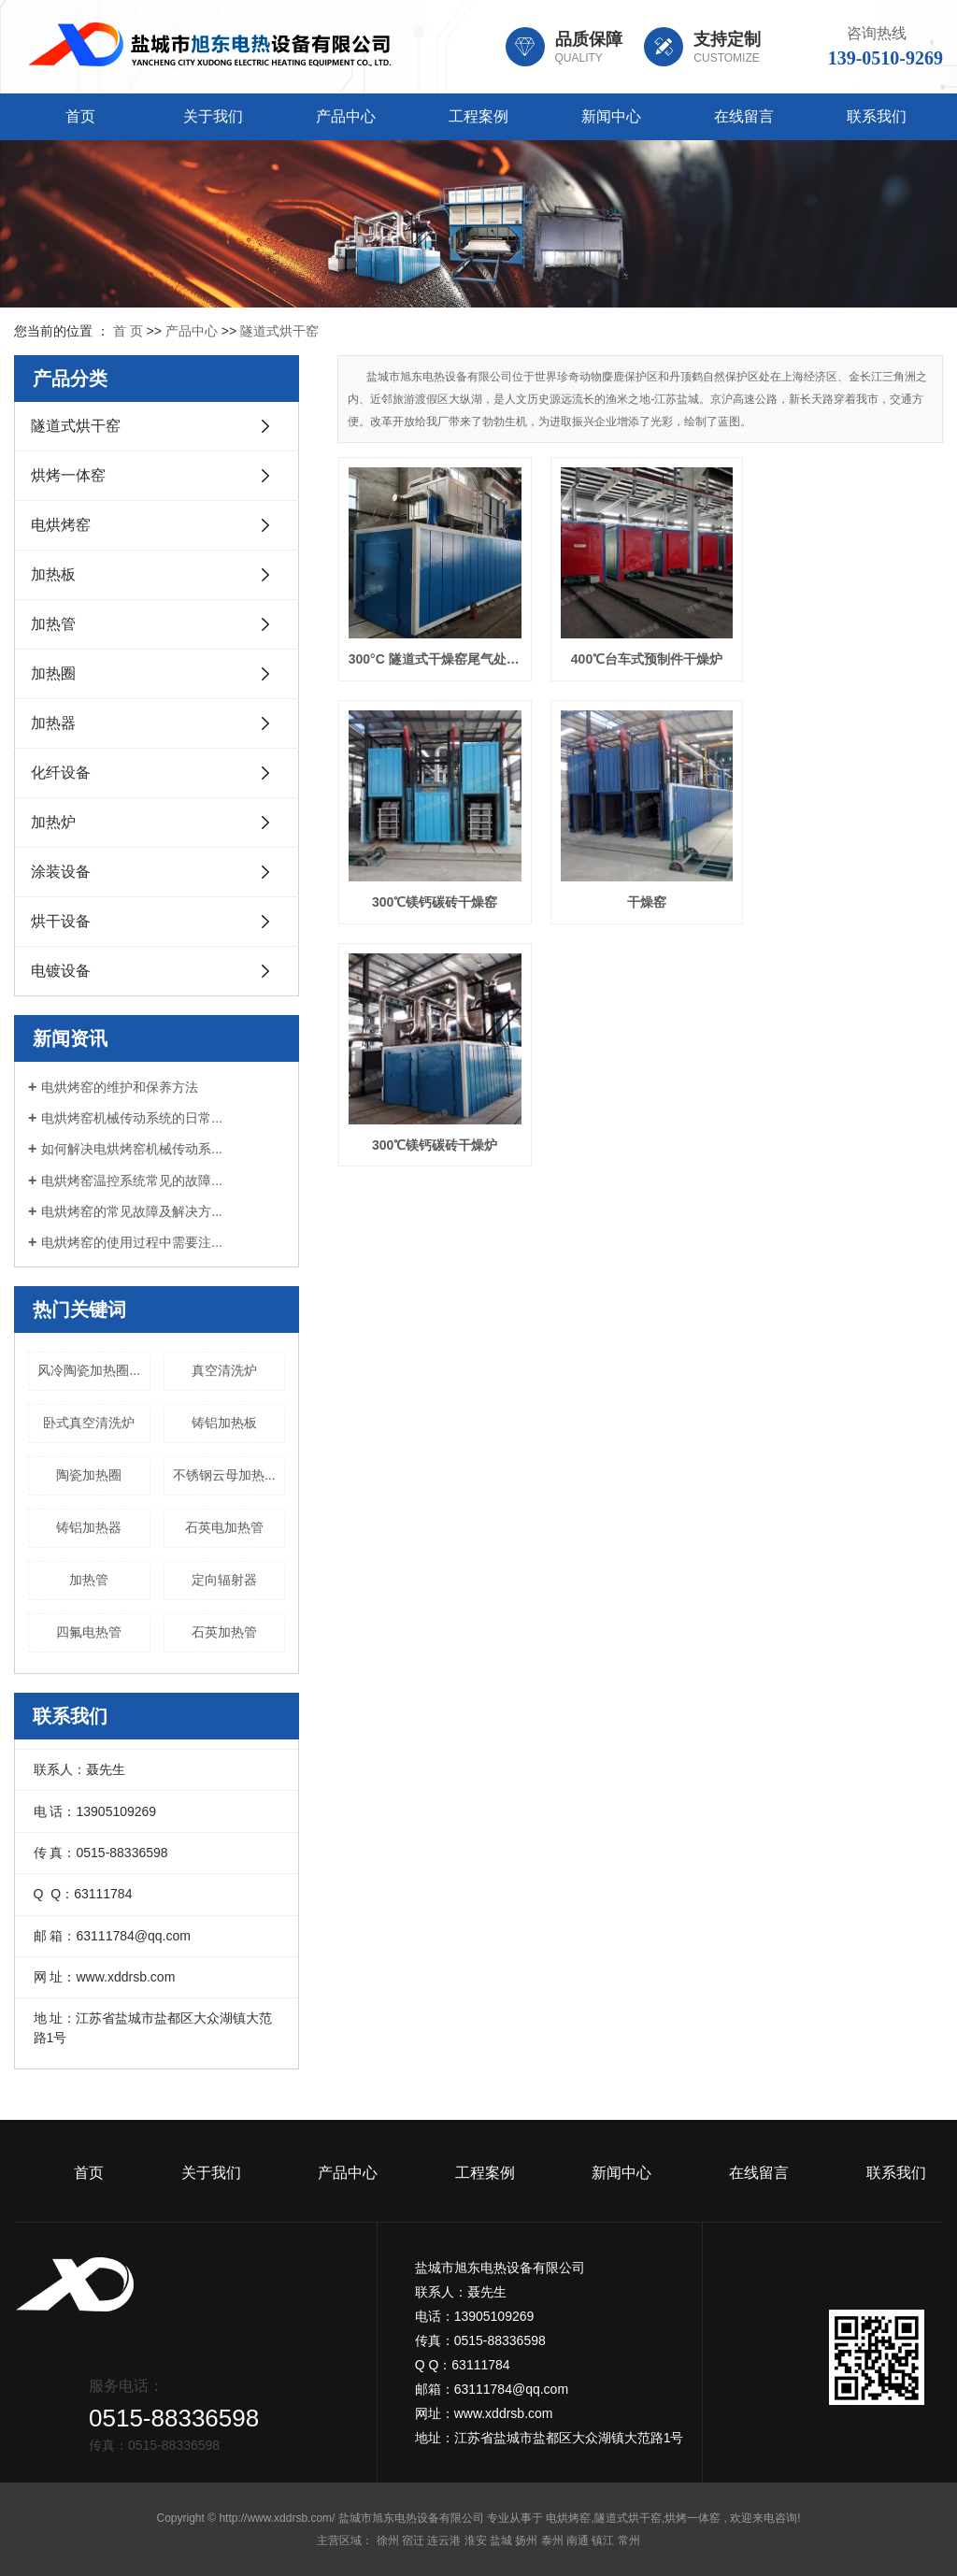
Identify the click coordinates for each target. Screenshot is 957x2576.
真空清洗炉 (224, 1370)
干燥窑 (432, 893)
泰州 (552, 2540)
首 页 (128, 330)
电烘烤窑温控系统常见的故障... (131, 1180)
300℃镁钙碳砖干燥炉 (640, 893)
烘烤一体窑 (68, 475)
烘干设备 (61, 921)
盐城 (501, 2540)
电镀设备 (61, 971)
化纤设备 (61, 772)
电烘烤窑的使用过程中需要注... (131, 1242)
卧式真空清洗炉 (89, 1422)
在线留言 (744, 116)
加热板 (53, 574)
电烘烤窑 (61, 525)
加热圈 (53, 673)
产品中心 (346, 116)
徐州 (388, 2540)
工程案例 (478, 116)
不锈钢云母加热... (224, 1474)
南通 (577, 2540)
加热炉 (53, 822)
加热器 (53, 723)
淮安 (475, 2540)
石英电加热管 (224, 1527)
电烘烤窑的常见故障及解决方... (131, 1211)
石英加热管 (224, 1631)
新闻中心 (611, 116)
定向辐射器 (224, 1579)
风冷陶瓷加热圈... (88, 1370)
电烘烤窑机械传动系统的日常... (131, 1117)
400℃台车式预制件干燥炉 (640, 655)
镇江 (603, 2540)
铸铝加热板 (224, 1422)
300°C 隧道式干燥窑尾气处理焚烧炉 (433, 655)
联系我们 (877, 116)
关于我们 (213, 116)
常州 (629, 2540)
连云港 (444, 2540)
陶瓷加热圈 (88, 1474)
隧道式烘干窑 (279, 330)
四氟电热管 (88, 1631)
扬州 (526, 2540)
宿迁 (413, 2540)
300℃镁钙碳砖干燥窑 (847, 655)
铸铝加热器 (88, 1527)
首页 (80, 116)
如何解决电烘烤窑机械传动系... (131, 1148)
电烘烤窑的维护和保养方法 (119, 1087)
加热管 (53, 624)
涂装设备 (61, 872)
